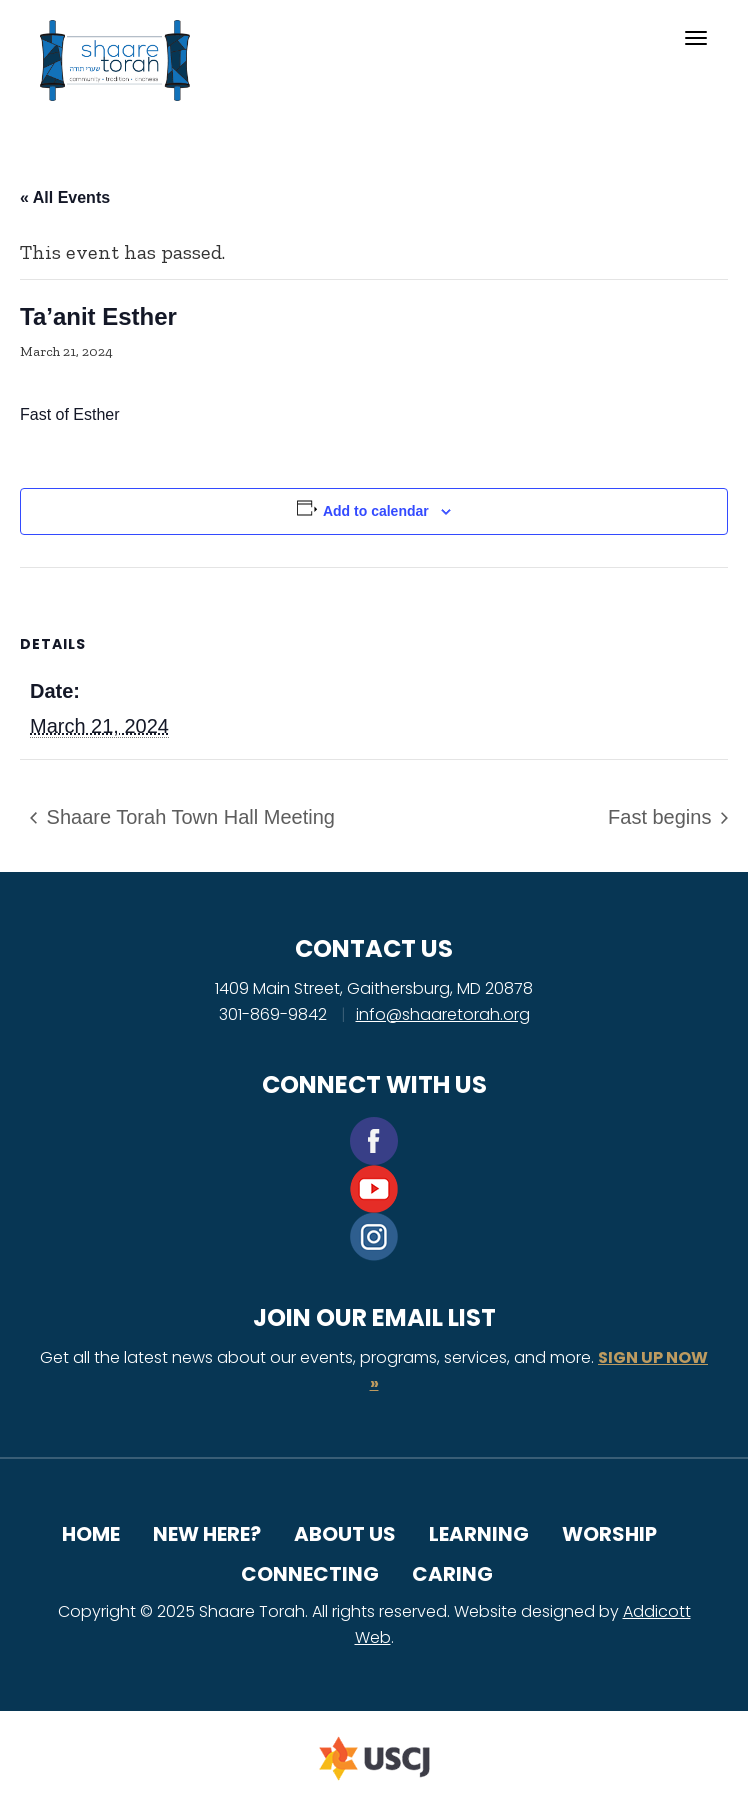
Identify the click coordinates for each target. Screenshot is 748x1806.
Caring (452, 1574)
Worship (609, 1534)
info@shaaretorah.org (443, 1014)
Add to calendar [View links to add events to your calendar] (376, 511)
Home (91, 1534)
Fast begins (662, 817)
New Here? (207, 1534)
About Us (345, 1534)
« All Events (65, 197)
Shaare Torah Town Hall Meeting (188, 817)
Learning (479, 1534)
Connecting (310, 1574)
